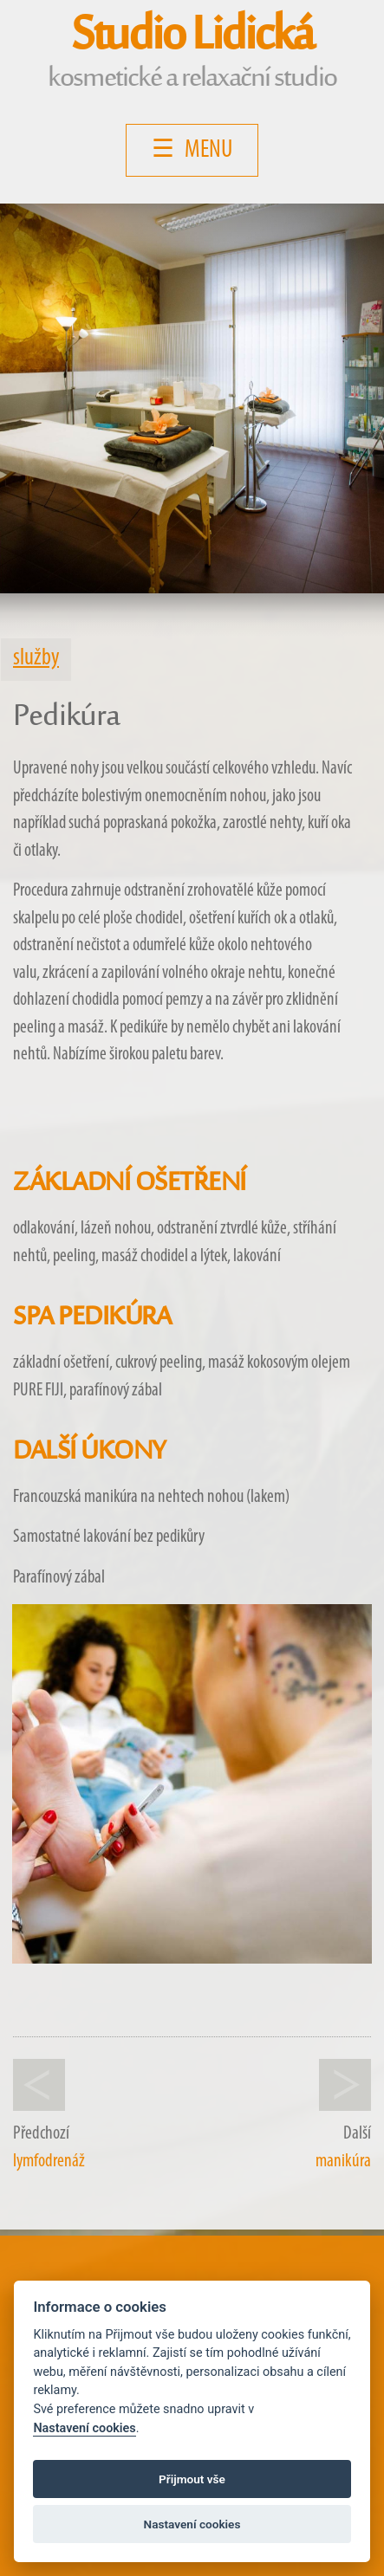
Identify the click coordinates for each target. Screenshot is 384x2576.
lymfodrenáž (49, 2161)
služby (36, 658)
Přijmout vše (192, 2479)
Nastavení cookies (84, 2428)
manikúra (343, 2161)
